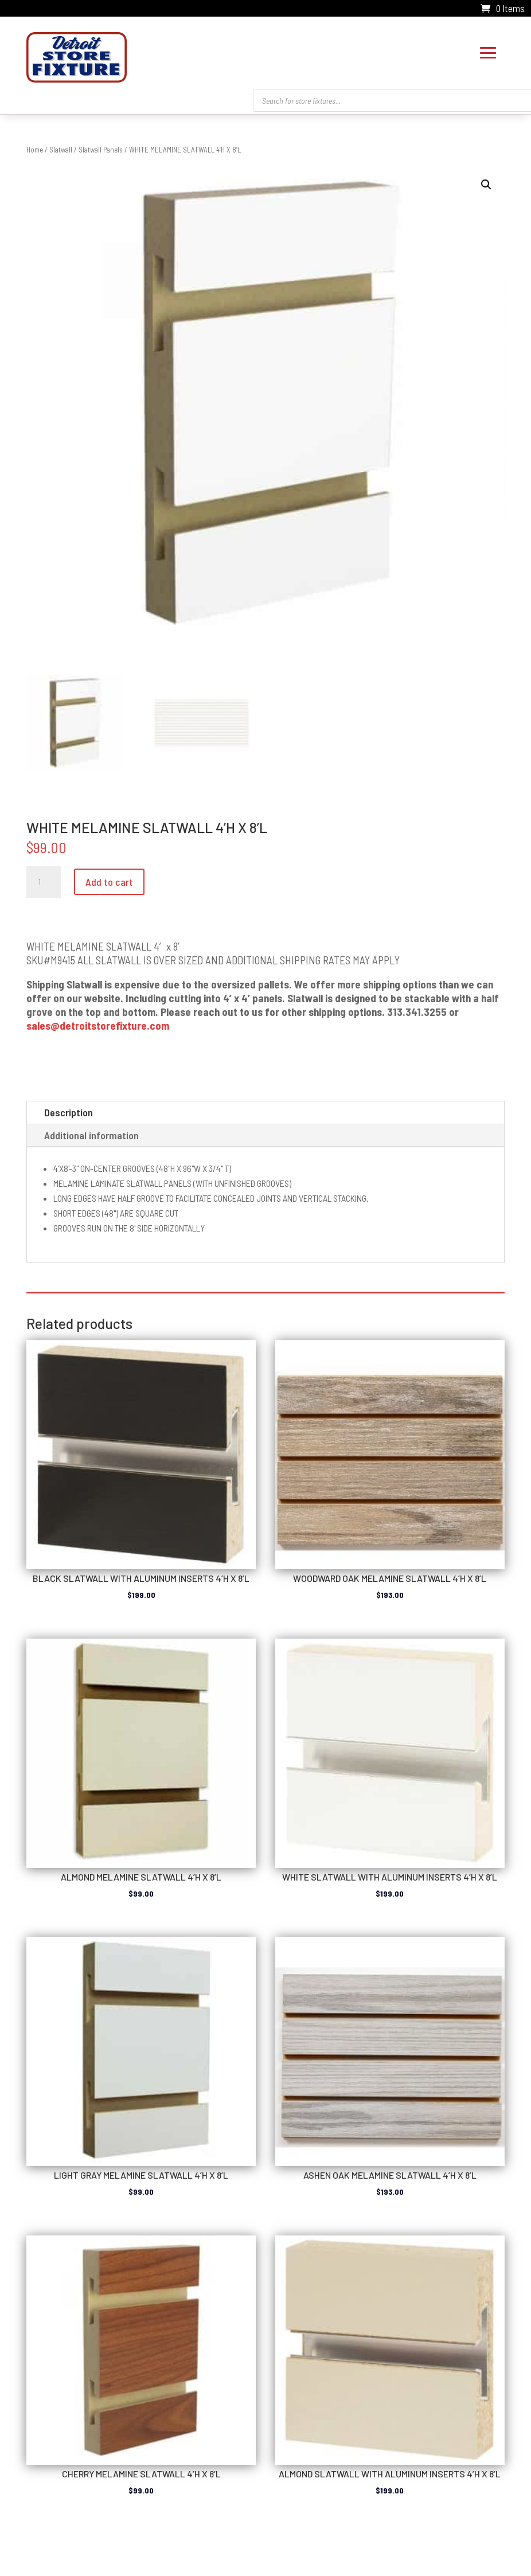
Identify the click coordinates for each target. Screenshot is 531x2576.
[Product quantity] (43, 879)
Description (68, 1109)
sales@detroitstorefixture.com (97, 1022)
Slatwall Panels (101, 146)
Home (34, 146)
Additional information (91, 1132)
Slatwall (60, 146)
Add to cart (109, 879)
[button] (486, 181)
